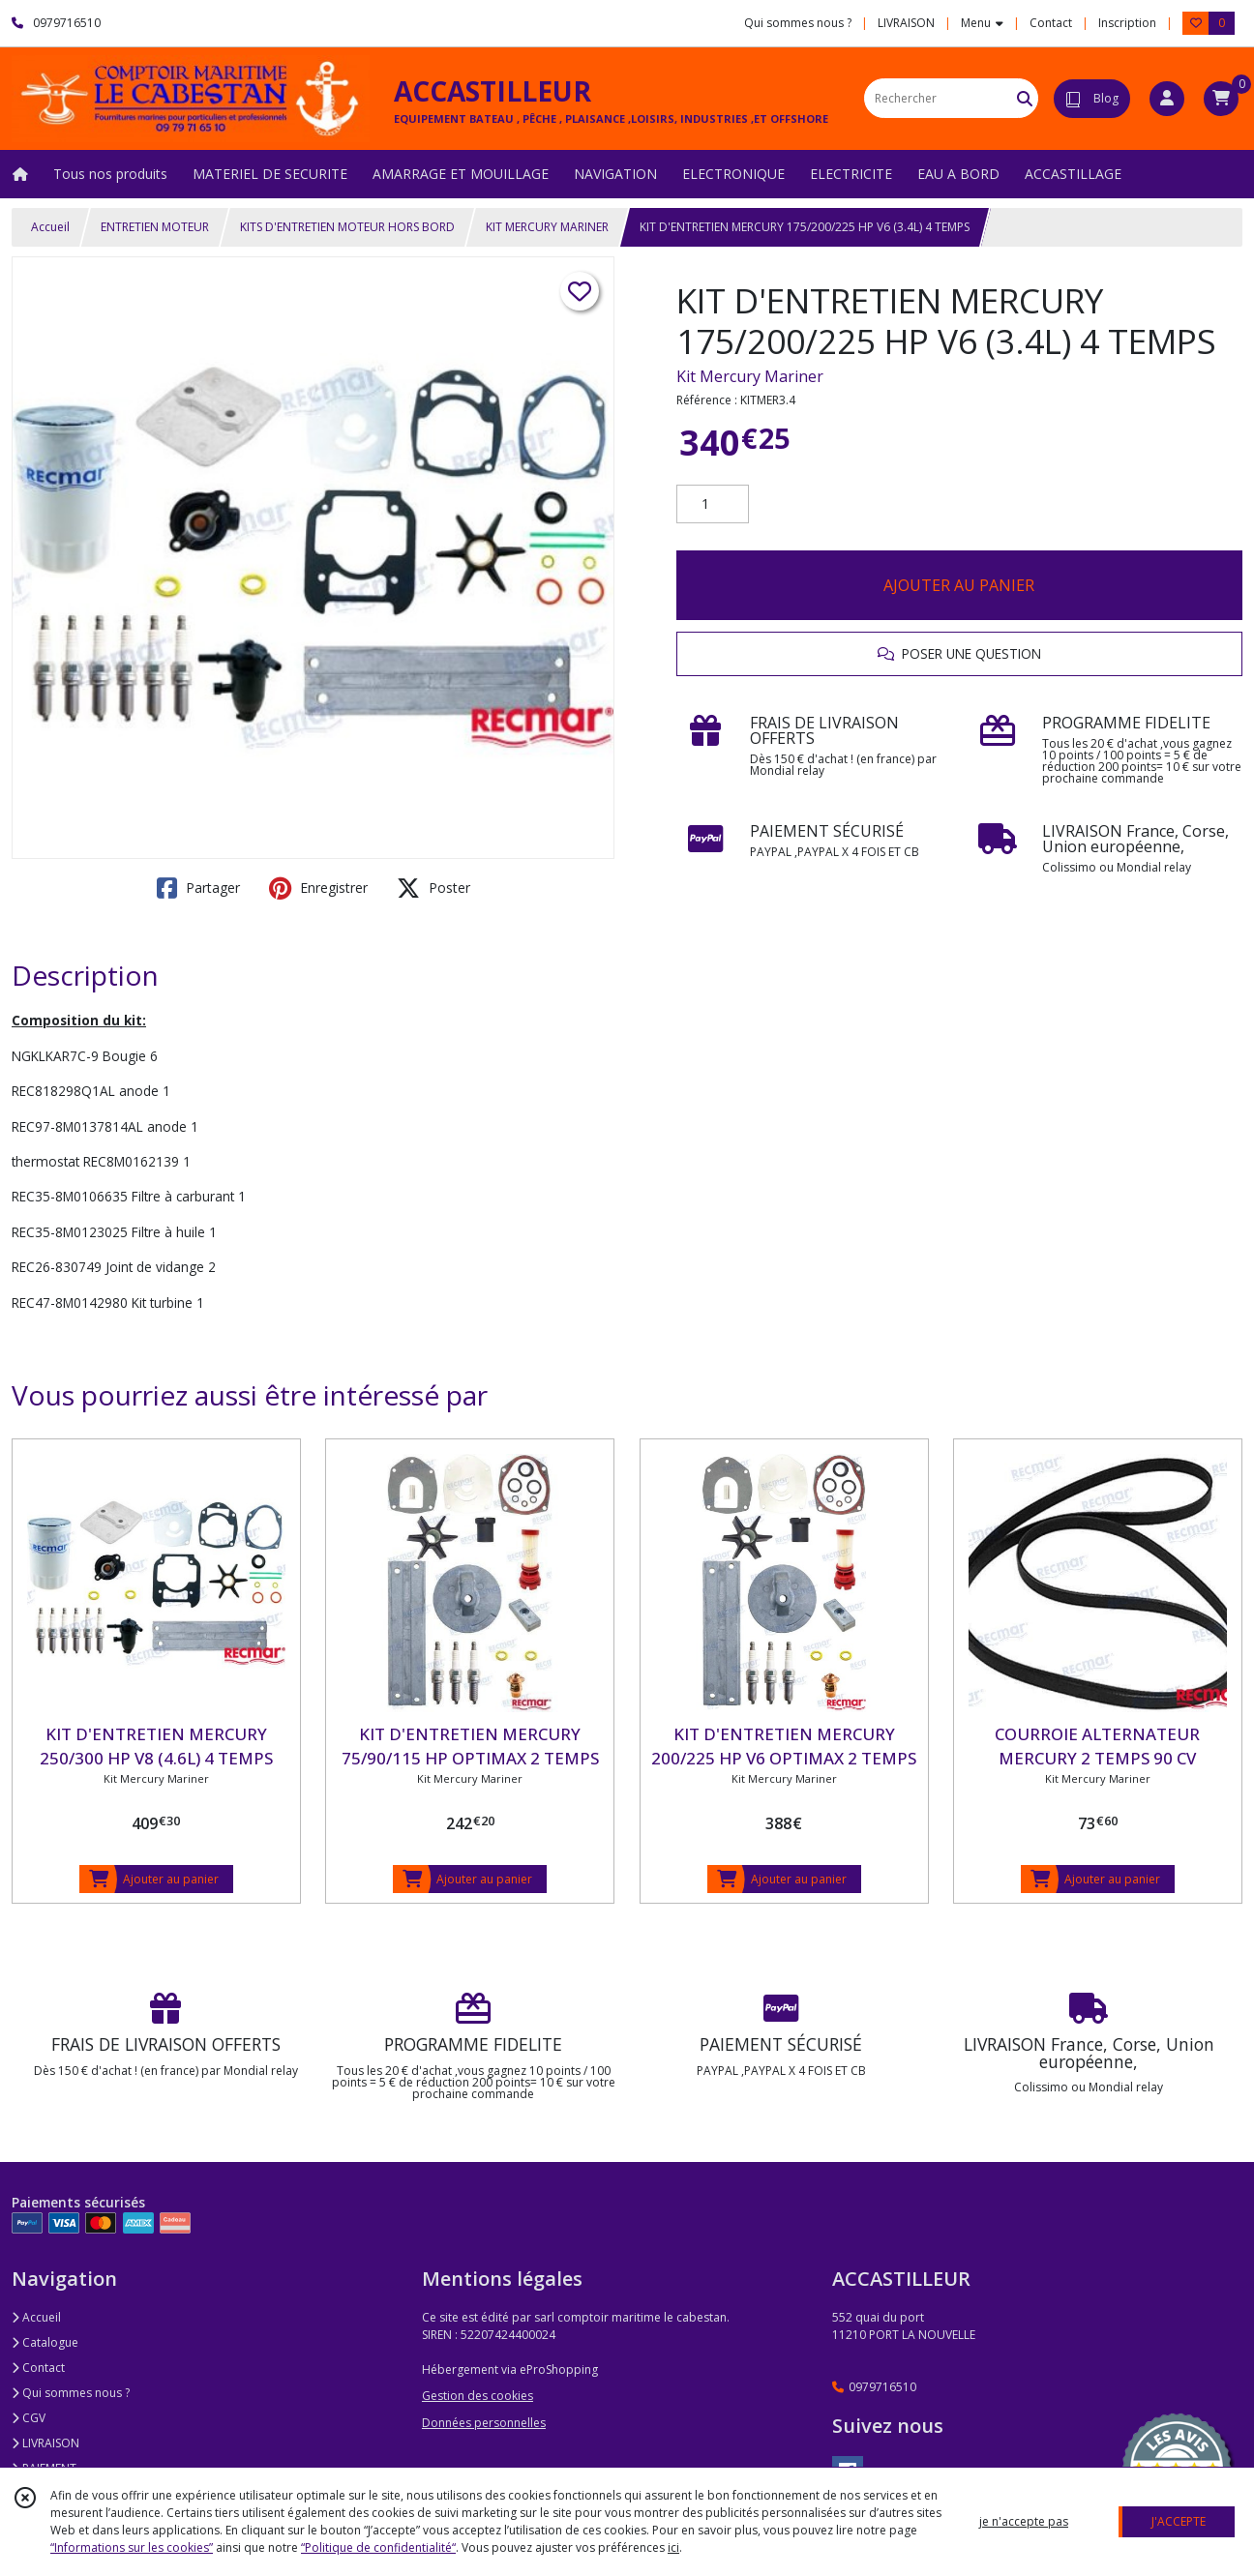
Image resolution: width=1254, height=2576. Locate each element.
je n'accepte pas (1023, 2521)
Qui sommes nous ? (71, 2392)
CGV (28, 2418)
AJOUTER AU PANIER (958, 585)
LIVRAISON (45, 2443)
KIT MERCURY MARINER (547, 227)
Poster (433, 888)
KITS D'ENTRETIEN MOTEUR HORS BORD (347, 227)
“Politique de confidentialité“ (378, 2547)
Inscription (1127, 23)
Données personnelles (484, 2422)
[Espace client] (1167, 98)
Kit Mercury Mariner (749, 376)
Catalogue (45, 2342)
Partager (198, 888)
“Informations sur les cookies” (131, 2547)
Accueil (50, 227)
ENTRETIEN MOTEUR (155, 227)
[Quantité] (712, 504)
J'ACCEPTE (1178, 2521)
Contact (1051, 23)
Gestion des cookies (477, 2395)
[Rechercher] (1024, 98)
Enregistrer (318, 888)
